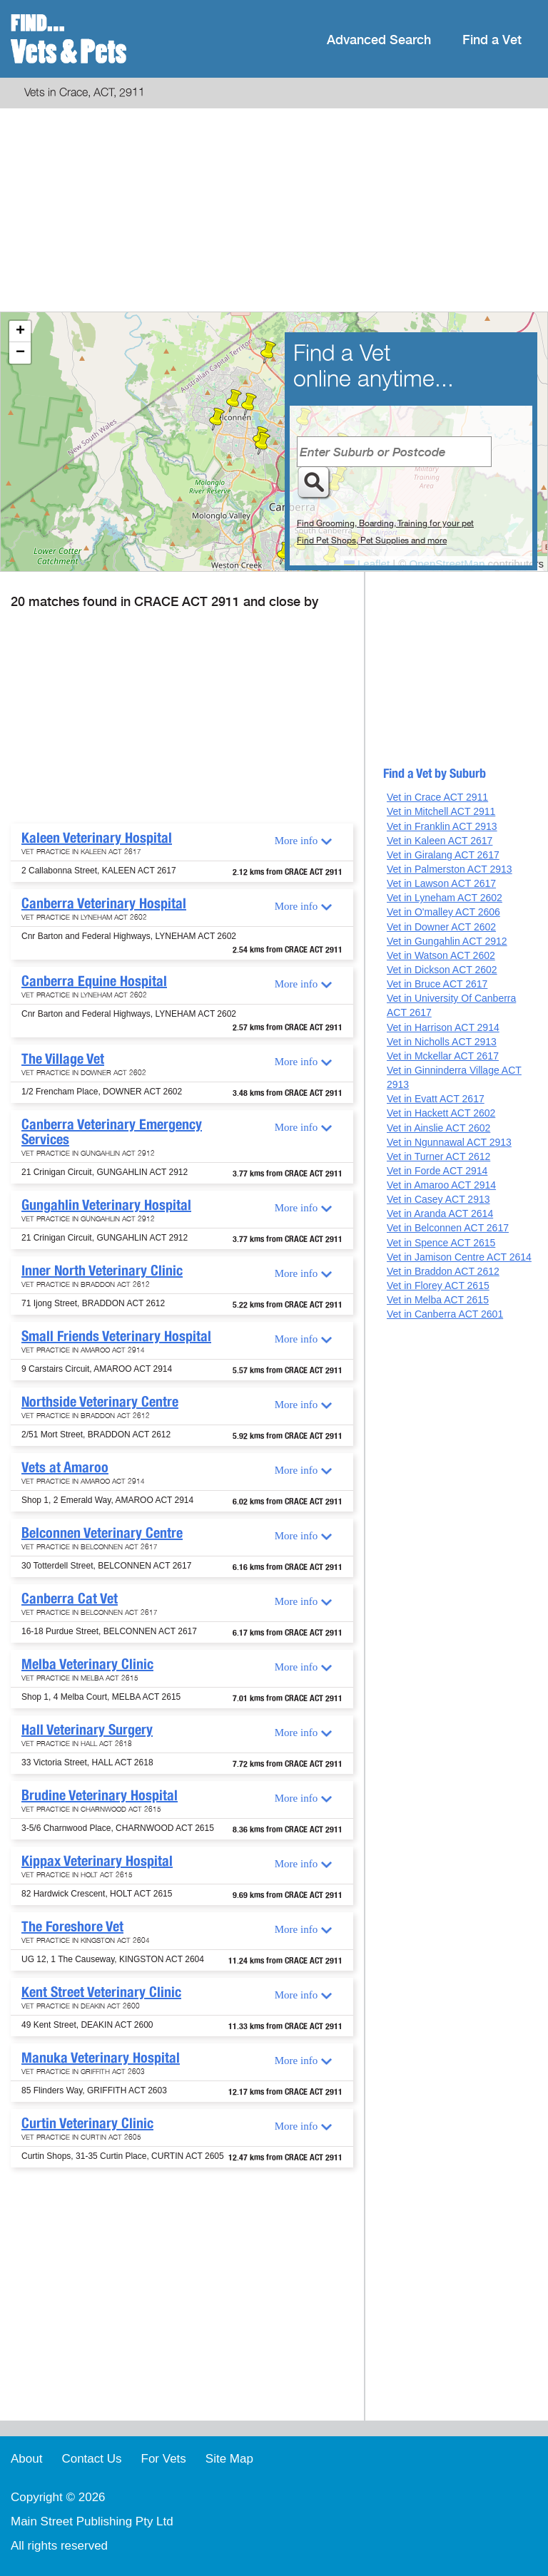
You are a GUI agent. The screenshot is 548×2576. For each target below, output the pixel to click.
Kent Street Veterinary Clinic (101, 1992)
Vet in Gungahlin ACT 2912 (447, 941)
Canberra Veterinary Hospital (103, 903)
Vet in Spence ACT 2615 (441, 1242)
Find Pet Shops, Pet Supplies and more (372, 540)
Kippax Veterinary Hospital (97, 1860)
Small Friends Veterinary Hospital (116, 1336)
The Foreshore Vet (72, 1926)
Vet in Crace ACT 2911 (437, 797)
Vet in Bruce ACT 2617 (437, 984)
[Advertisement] (274, 212)
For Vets (163, 2458)
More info (296, 840)
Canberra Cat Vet (69, 1598)
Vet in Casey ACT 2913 (438, 1199)
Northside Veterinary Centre (99, 1401)
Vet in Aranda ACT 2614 (440, 1213)
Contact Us (91, 2458)
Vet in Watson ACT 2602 (441, 955)
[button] (262, 443)
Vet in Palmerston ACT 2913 (449, 869)
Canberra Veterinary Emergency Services (111, 1132)
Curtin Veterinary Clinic (87, 2123)
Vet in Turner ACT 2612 (438, 1156)
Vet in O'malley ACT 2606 (443, 912)
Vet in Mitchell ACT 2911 (441, 811)
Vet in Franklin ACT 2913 (442, 826)
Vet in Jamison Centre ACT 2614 (459, 1257)
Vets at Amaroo (64, 1467)
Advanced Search (379, 40)
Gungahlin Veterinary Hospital (106, 1204)
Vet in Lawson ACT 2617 (441, 883)
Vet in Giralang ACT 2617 (443, 855)
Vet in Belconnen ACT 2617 (448, 1227)
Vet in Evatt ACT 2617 (435, 1098)
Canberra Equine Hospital (94, 981)
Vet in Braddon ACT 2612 (443, 1271)
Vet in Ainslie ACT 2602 (438, 1128)
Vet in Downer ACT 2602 (441, 927)
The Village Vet (62, 1058)
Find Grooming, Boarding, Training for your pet (385, 523)
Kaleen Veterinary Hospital (96, 837)
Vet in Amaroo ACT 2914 (441, 1185)
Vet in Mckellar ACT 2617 (443, 1056)
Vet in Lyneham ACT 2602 (444, 897)
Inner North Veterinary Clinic (102, 1270)
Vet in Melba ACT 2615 (438, 1299)
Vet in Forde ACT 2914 (437, 1170)
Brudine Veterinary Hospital (99, 1795)
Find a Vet (492, 40)
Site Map (229, 2458)
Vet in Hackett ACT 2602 (441, 1113)
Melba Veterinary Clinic (87, 1664)
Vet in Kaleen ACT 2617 (439, 840)
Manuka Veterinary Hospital (100, 2057)
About (26, 2458)
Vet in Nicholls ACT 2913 (442, 1041)
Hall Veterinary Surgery (87, 1729)
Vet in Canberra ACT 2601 (445, 1314)
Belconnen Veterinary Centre (102, 1532)
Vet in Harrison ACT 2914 (443, 1027)
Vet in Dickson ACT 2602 (442, 969)
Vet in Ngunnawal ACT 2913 (449, 1142)
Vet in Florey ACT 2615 (438, 1285)
